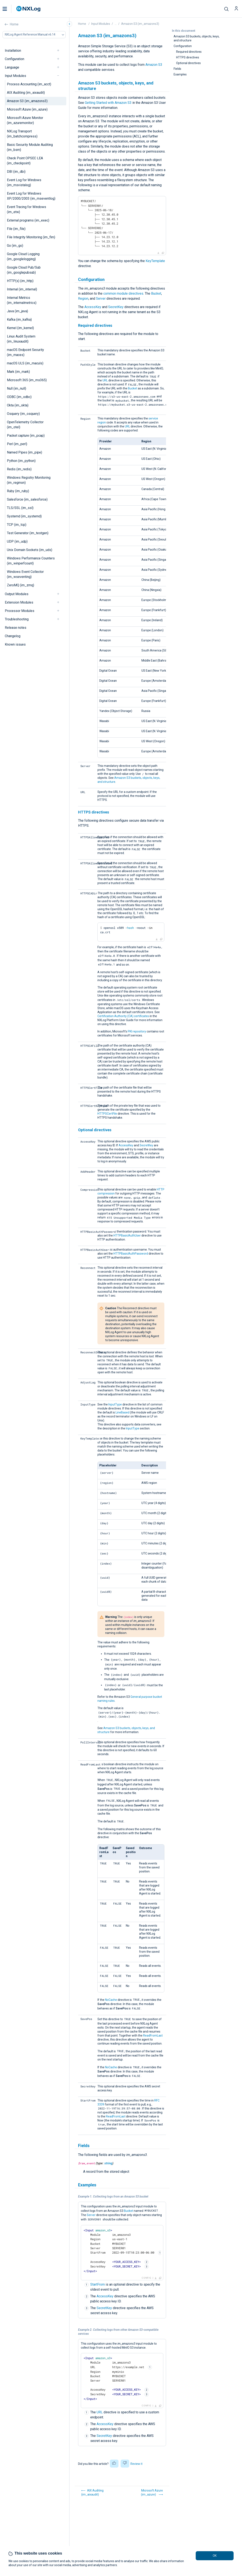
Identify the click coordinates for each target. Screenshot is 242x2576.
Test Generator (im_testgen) (27, 533)
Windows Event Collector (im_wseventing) (25, 574)
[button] (9, 9)
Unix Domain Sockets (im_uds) (29, 550)
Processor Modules (19, 611)
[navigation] (60, 50)
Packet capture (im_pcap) (26, 436)
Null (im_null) (16, 388)
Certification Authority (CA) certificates (123, 1016)
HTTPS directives (187, 57)
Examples (180, 74)
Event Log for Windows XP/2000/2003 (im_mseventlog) (31, 195)
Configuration (14, 59)
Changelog (12, 636)
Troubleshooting (17, 619)
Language (12, 67)
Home (14, 24)
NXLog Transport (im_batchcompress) (22, 133)
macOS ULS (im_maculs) (25, 363)
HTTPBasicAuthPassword (130, 1253)
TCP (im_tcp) (16, 525)
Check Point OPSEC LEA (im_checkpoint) (25, 160)
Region (83, 299)
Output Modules (16, 594)
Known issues (15, 644)
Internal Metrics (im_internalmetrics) (21, 300)
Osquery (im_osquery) (23, 414)
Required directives (189, 51)
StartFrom (97, 2284)
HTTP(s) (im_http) (20, 281)
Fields (177, 68)
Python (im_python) (21, 461)
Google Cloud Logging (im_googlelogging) (23, 256)
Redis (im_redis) (19, 469)
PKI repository (137, 1031)
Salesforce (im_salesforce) (27, 499)
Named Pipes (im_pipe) (24, 452)
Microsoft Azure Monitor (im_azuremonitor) (25, 120)
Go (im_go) (15, 246)
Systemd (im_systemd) (24, 516)
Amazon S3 (153, 65)
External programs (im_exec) (28, 220)
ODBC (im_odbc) (19, 397)
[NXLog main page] (28, 8)
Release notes (15, 628)
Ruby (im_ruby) (18, 491)
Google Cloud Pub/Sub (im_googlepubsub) (24, 269)
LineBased (122, 1412)
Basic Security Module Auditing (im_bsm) (30, 147)
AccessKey (92, 307)
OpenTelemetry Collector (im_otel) (25, 424)
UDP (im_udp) (17, 541)
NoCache (111, 1999)
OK (215, 2555)
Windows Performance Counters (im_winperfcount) (31, 560)
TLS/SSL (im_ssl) (20, 508)
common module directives (123, 293)
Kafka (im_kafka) (19, 320)
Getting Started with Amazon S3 (108, 103)
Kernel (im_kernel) (20, 328)
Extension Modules (19, 602)
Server (101, 299)
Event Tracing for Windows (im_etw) (26, 209)
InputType (115, 1404)
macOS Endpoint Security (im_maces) (25, 352)
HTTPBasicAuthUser (127, 1235)
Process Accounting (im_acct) (29, 84)
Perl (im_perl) (17, 444)
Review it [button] (136, 2463)
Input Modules (15, 76)
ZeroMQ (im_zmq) (20, 585)
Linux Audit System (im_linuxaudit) (21, 338)
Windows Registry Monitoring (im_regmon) (29, 480)
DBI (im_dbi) (16, 172)
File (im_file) (16, 229)
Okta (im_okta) (17, 405)
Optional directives (188, 63)
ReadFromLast (153, 2035)
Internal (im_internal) (22, 289)
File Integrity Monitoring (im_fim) (31, 237)
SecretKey (116, 307)
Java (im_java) (17, 311)
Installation (13, 51)
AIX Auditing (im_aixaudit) (26, 93)
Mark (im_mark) (18, 372)
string (108, 2163)
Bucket (156, 293)
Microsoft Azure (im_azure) (27, 109)
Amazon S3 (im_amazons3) (27, 101)
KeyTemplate (155, 261)
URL (105, 380)
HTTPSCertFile (107, 1113)
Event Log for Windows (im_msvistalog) (24, 182)
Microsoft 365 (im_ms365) (27, 380)
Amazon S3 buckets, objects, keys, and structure (196, 38)
